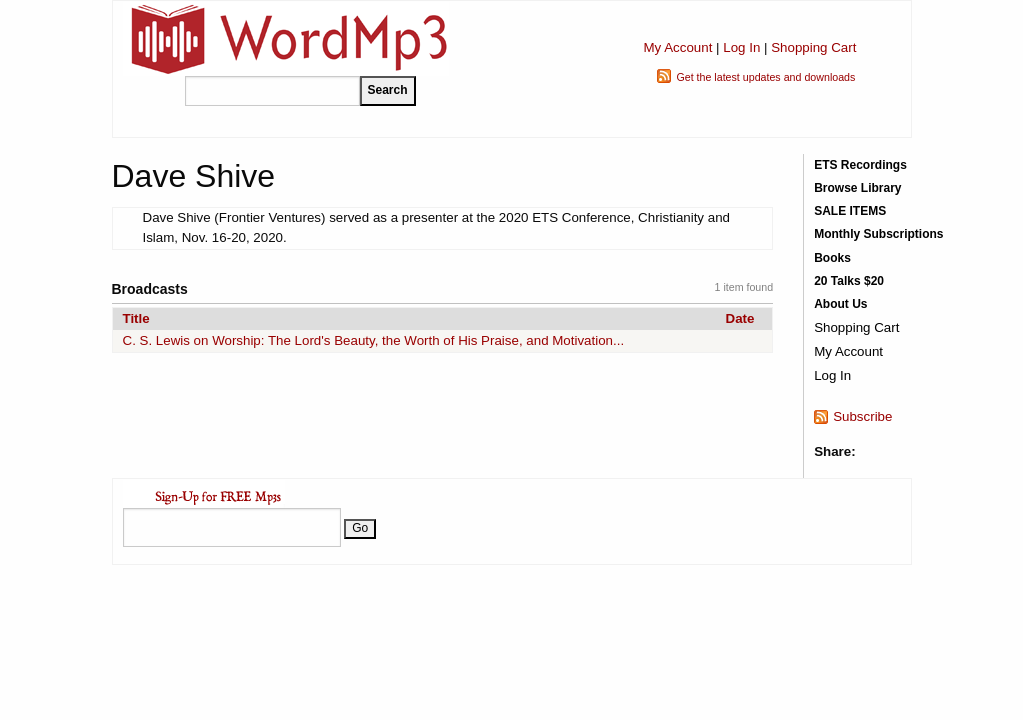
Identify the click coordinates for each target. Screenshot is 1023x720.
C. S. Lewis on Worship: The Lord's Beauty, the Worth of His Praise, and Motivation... (374, 340)
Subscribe (862, 416)
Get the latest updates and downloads (765, 77)
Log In (741, 47)
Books (832, 258)
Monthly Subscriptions (878, 234)
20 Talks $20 (849, 281)
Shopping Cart (813, 47)
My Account (677, 47)
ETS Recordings (860, 165)
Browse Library (857, 188)
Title (136, 318)
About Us (840, 304)
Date (740, 318)
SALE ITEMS (850, 211)
